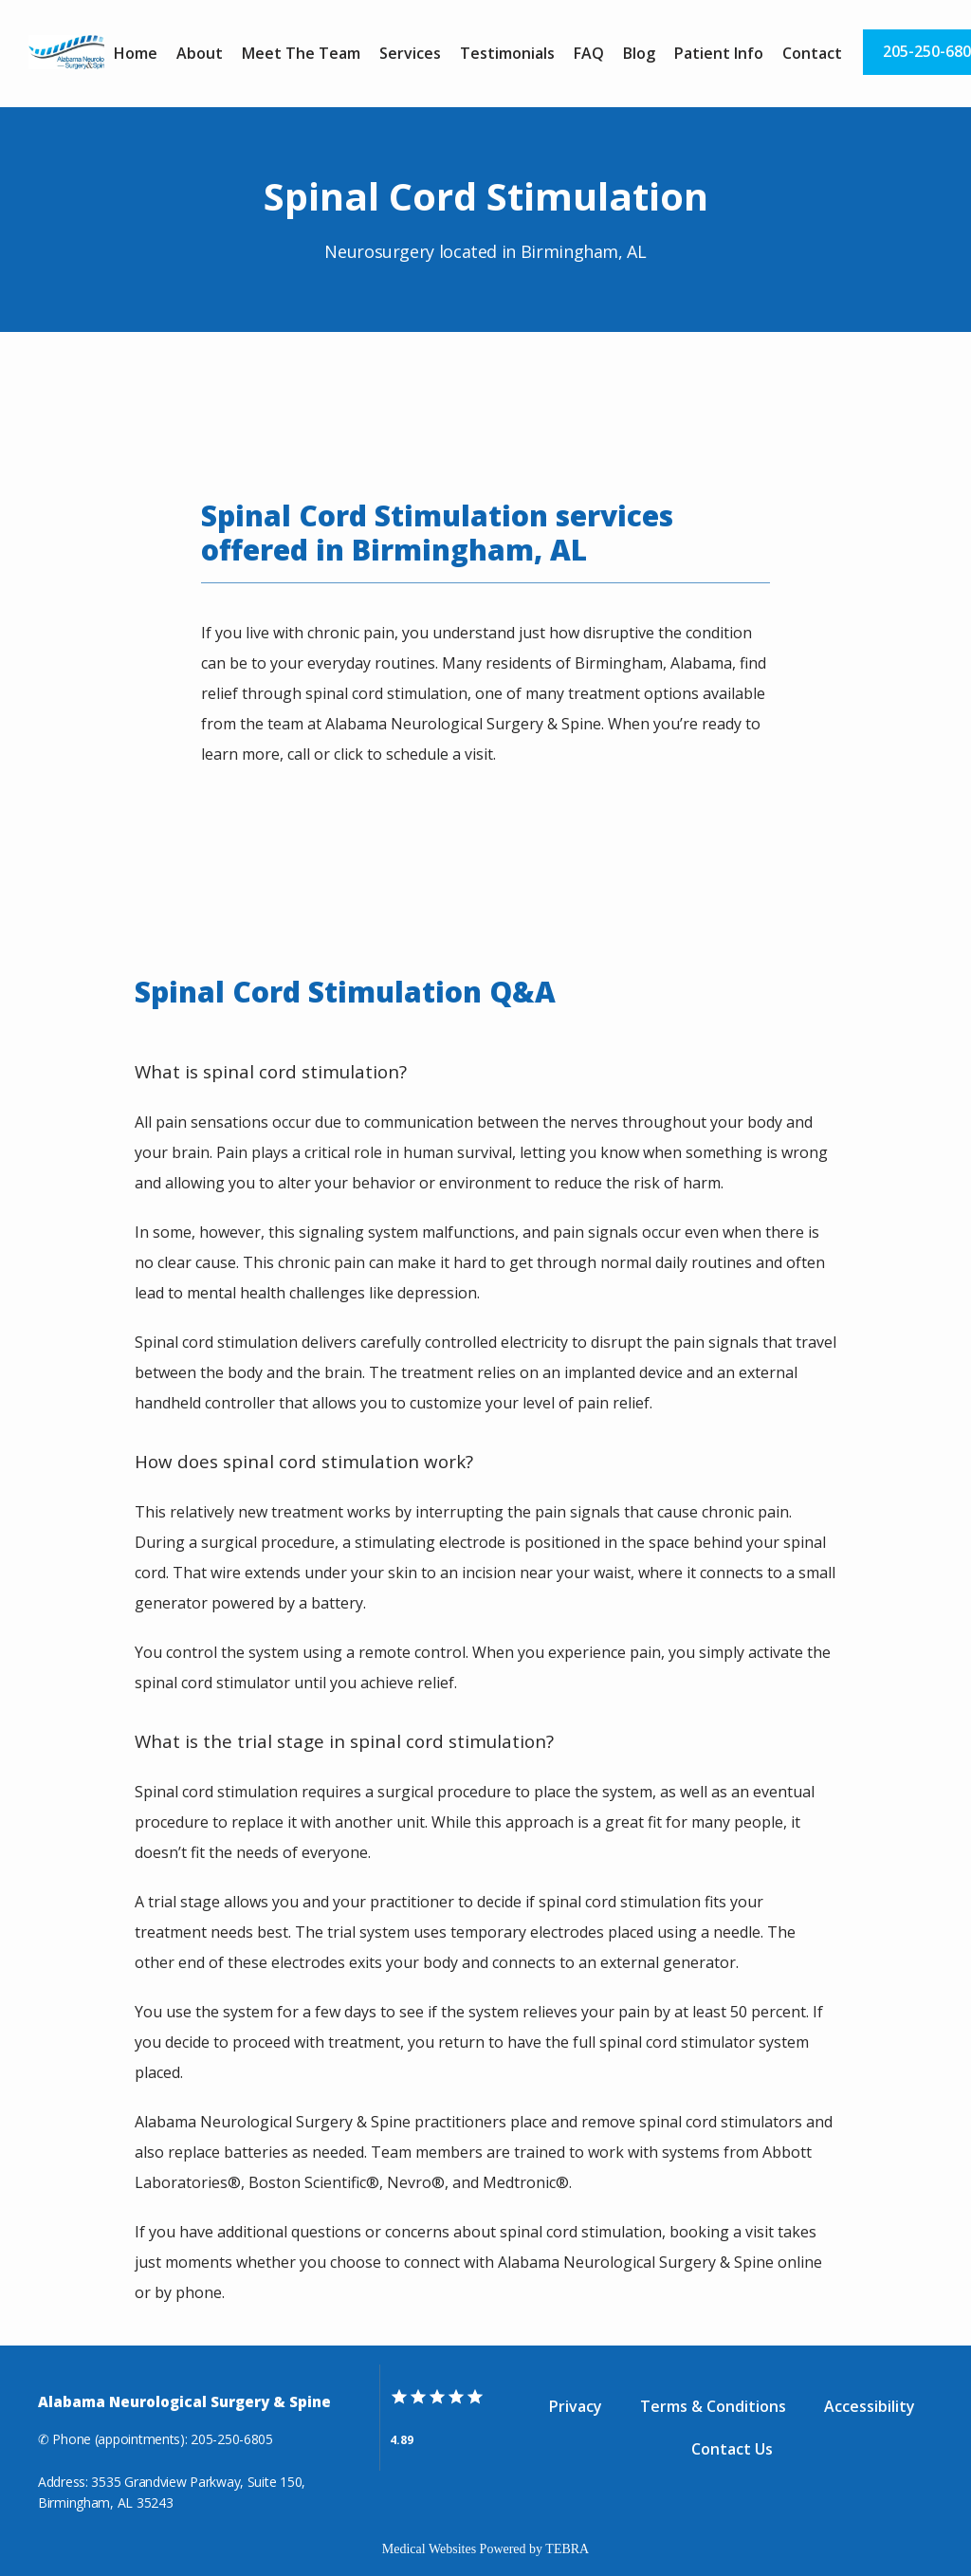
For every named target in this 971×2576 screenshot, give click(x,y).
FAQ (589, 53)
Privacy (575, 2406)
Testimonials (507, 53)
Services (410, 53)
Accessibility (869, 2406)
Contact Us (732, 2448)
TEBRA (567, 2549)
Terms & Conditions (713, 2406)
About (199, 53)
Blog (639, 53)
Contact (812, 53)
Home (135, 53)
